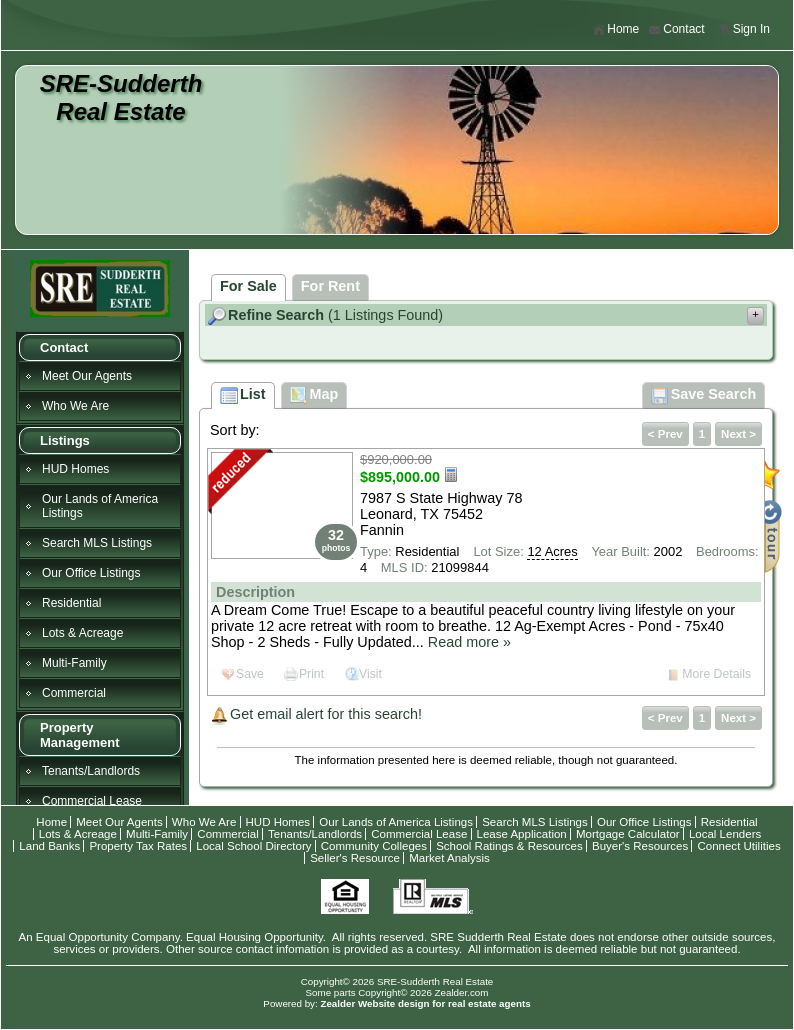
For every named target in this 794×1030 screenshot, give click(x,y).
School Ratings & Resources (509, 846)
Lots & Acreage (82, 633)
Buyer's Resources (640, 846)
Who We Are (75, 406)
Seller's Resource (355, 858)
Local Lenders (725, 834)
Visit (370, 674)
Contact (676, 29)
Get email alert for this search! (326, 714)
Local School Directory (253, 846)
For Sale (248, 286)
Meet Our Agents (87, 376)
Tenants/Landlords (91, 771)
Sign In (744, 29)
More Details (716, 674)
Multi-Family (74, 663)
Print (311, 674)
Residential (71, 603)
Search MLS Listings (97, 543)
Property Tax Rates (138, 846)
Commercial (74, 693)
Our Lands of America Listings (100, 506)
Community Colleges (374, 846)
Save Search (704, 396)
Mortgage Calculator (628, 834)
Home (615, 29)
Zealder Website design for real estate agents (425, 1003)
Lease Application (522, 834)
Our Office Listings (91, 573)
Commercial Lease (92, 801)
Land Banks (49, 846)
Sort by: (235, 430)
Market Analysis (449, 858)
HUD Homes (75, 469)
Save (250, 674)
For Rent (330, 286)
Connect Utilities (738, 846)
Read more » (469, 642)
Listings (65, 440)
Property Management (79, 735)
